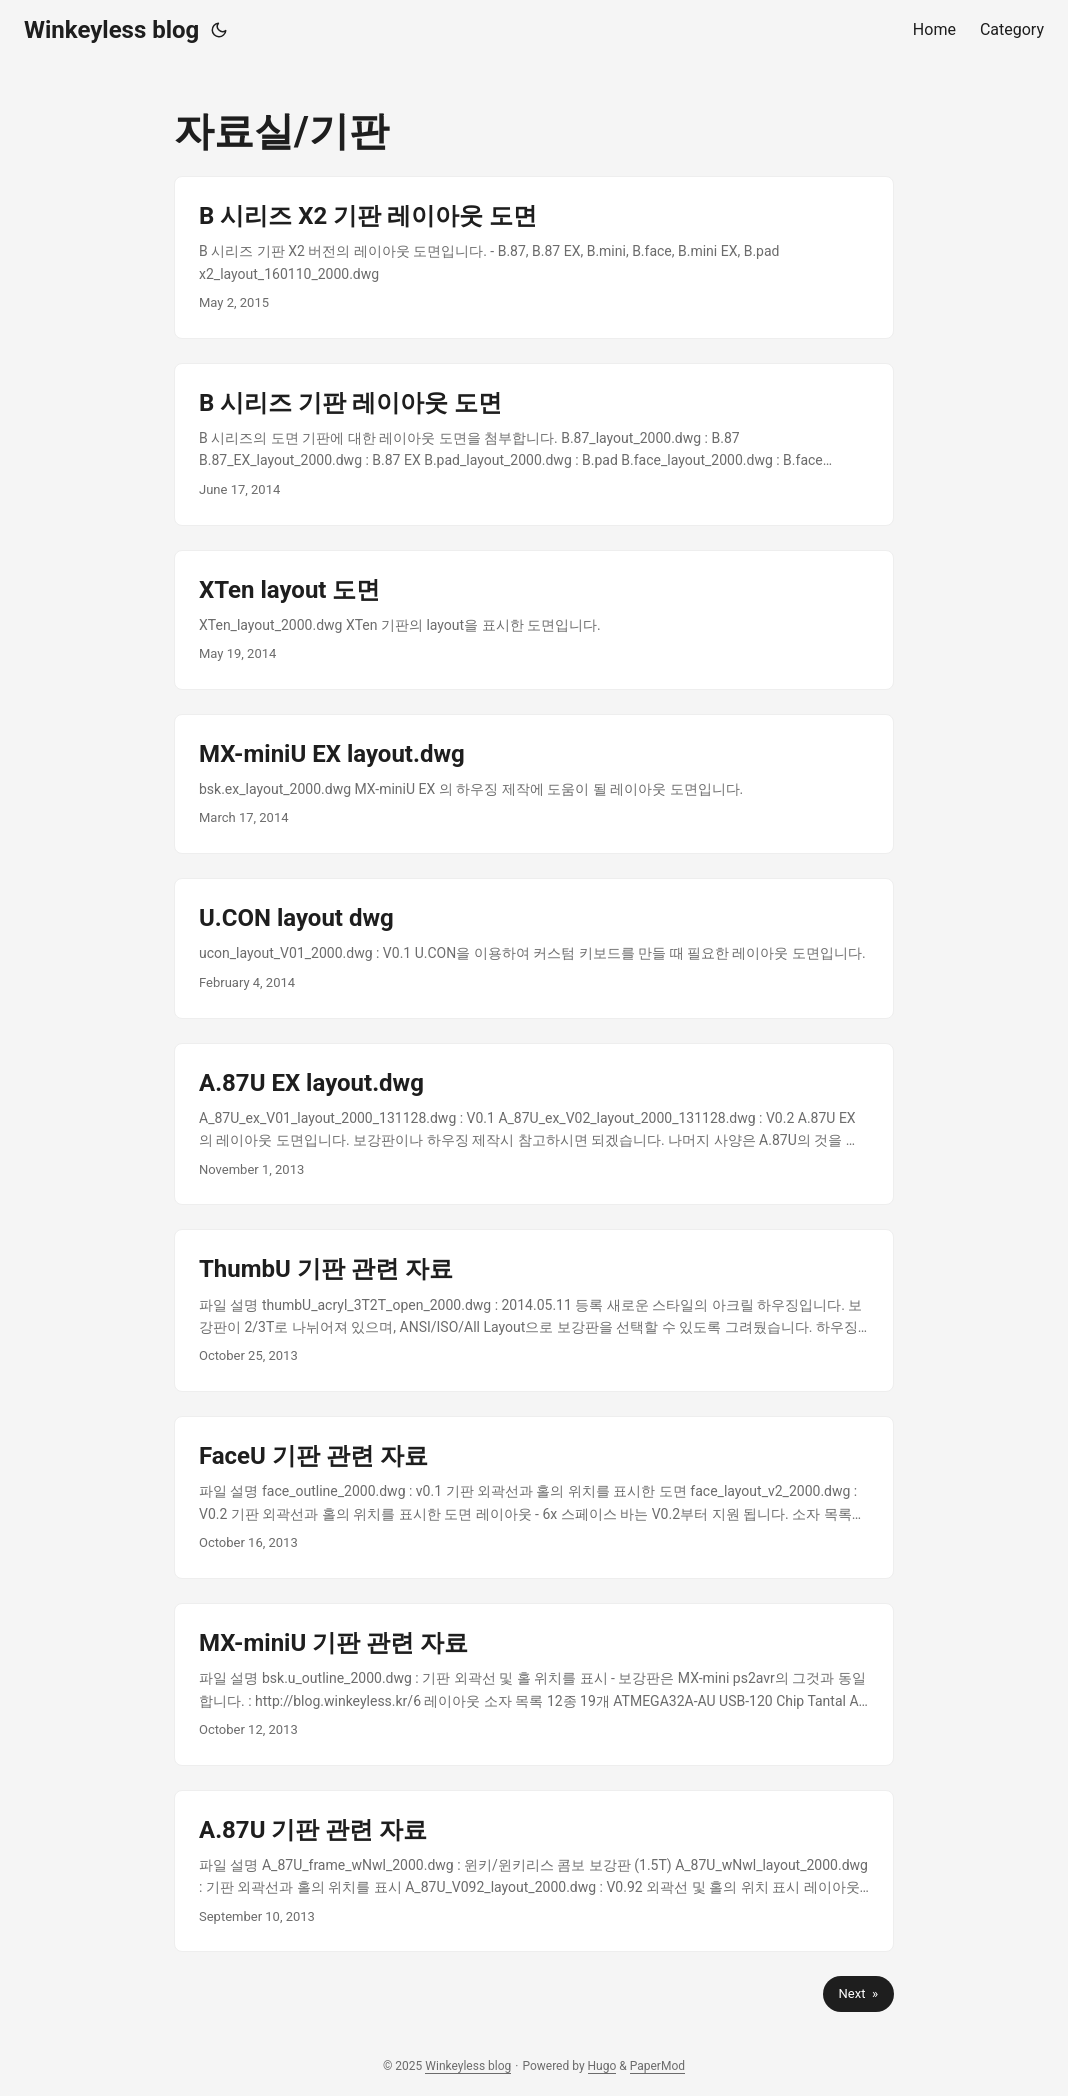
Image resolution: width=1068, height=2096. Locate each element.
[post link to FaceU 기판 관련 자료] (534, 1497)
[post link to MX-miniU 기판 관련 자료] (534, 1684)
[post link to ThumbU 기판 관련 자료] (534, 1310)
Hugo (602, 2066)
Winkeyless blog (111, 30)
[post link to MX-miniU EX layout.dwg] (534, 784)
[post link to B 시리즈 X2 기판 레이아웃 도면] (534, 257)
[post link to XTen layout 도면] (534, 620)
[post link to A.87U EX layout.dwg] (534, 1124)
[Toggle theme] (219, 30)
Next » (858, 1993)
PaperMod (657, 2066)
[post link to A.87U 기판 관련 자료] (534, 1871)
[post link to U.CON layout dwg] (534, 948)
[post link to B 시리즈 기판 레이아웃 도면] (534, 444)
